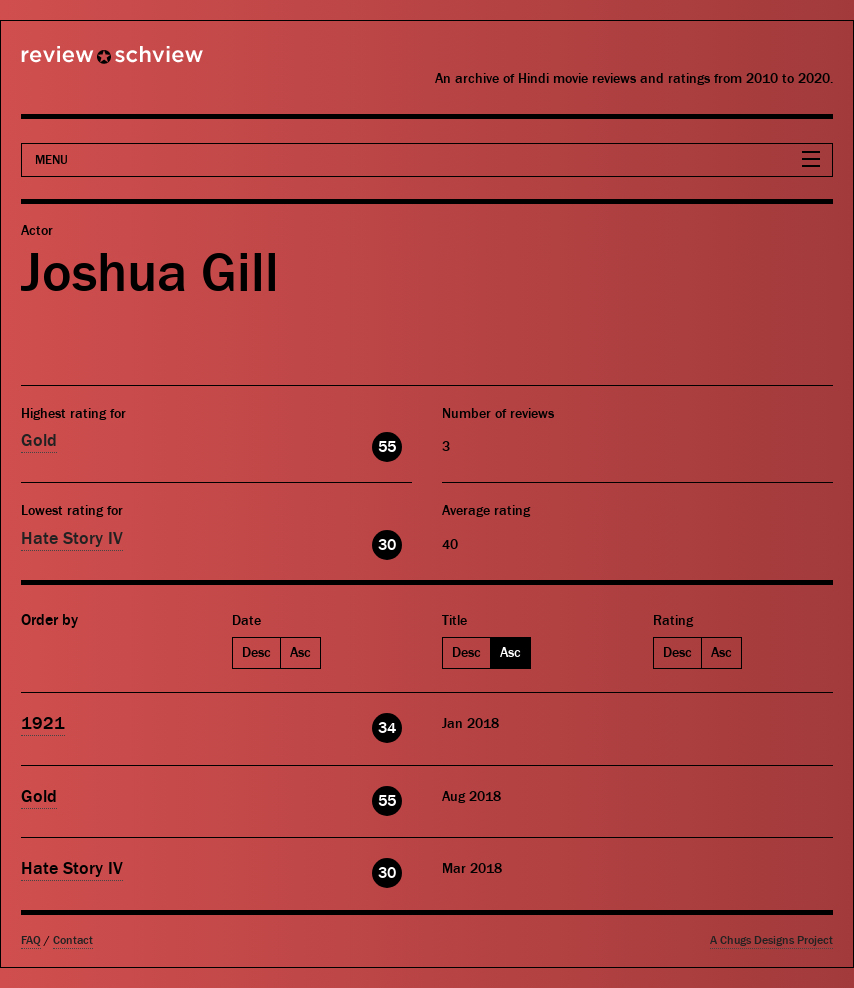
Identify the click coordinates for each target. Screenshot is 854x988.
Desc (256, 653)
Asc (300, 653)
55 (387, 447)
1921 (43, 723)
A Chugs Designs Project (771, 940)
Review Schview (78, 63)
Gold (39, 440)
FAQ (31, 940)
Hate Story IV (72, 538)
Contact (73, 940)
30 (387, 545)
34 (387, 728)
